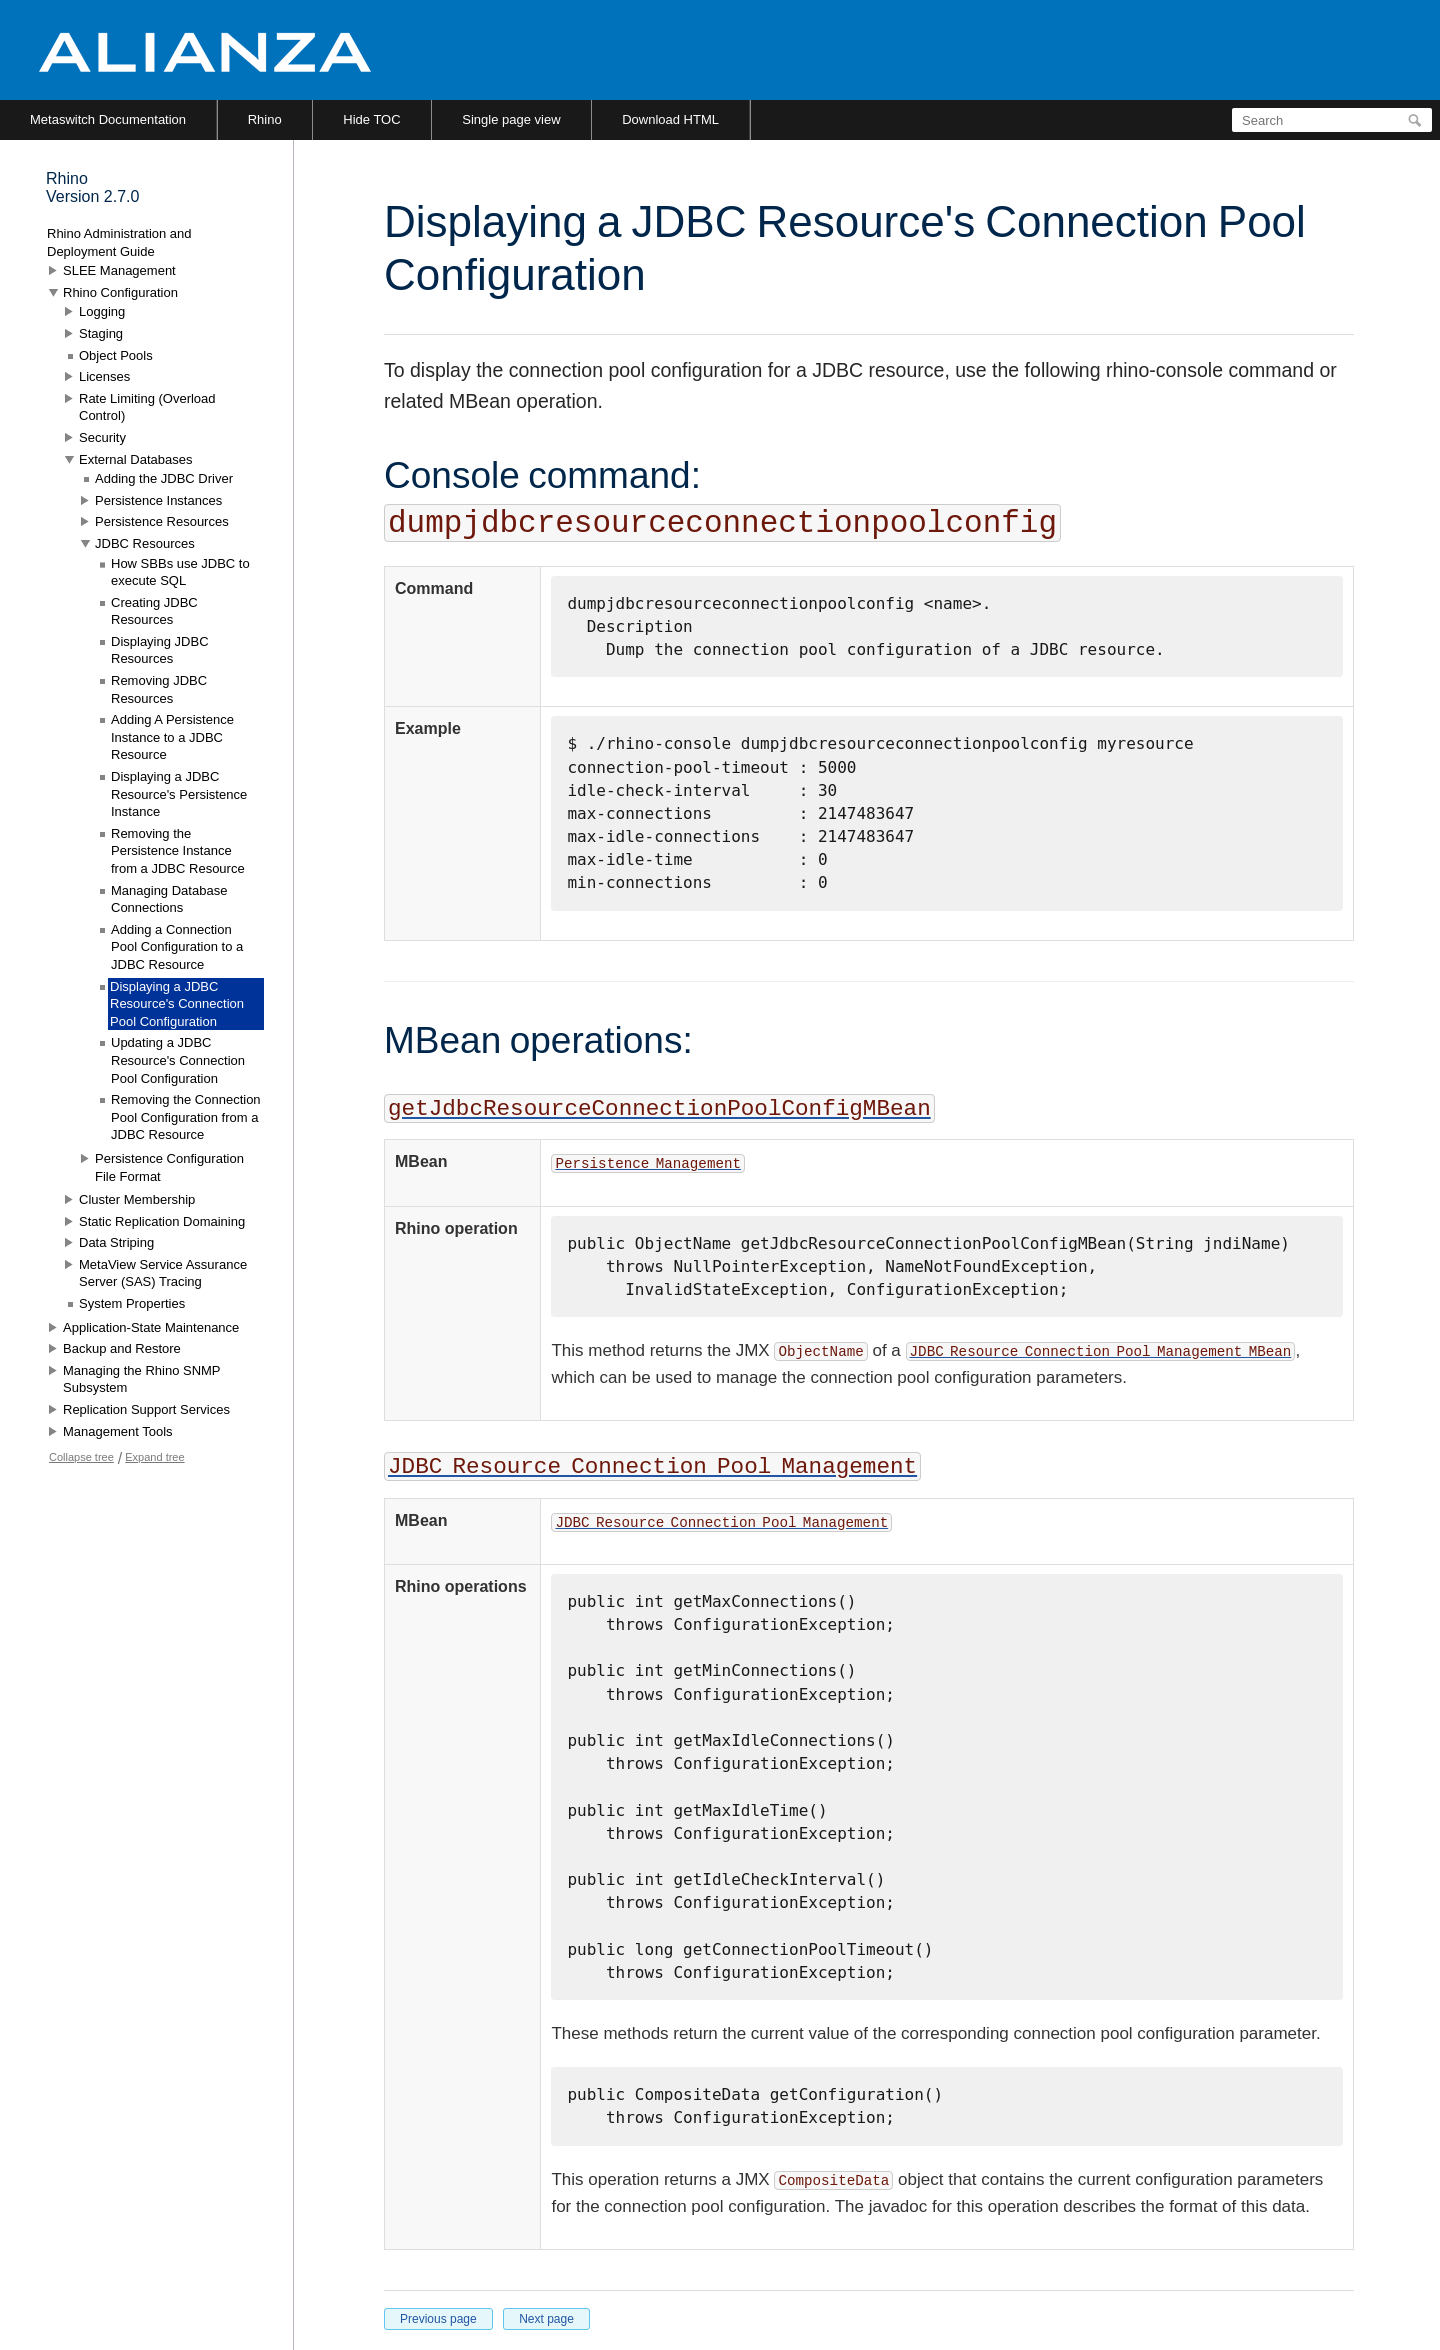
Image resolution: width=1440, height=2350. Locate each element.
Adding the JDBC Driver (164, 478)
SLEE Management (119, 270)
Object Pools (116, 355)
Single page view (511, 119)
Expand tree (154, 1457)
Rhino (265, 119)
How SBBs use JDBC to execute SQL (180, 572)
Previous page (438, 2319)
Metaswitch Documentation (108, 119)
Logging (102, 311)
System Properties (132, 1303)
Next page (546, 2319)
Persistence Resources (162, 521)
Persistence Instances (158, 500)
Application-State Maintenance (151, 1327)
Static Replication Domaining (162, 1221)
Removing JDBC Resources (159, 689)
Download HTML (670, 119)
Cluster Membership (137, 1199)
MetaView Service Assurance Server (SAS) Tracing (163, 1273)
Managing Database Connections (169, 899)
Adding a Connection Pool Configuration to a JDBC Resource (177, 947)
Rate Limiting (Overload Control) (147, 407)
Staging (101, 333)
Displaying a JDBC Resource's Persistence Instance (179, 794)
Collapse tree (81, 1457)
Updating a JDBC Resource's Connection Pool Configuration (178, 1060)
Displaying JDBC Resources (160, 650)
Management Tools (118, 1431)
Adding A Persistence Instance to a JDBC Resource (172, 737)
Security (102, 437)
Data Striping (116, 1242)
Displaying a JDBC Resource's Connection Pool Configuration (177, 1004)
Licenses (104, 376)
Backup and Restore (122, 1348)
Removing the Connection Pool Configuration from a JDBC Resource (186, 1117)
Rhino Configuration (120, 292)
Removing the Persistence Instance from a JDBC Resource (178, 851)
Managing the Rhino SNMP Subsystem (141, 1379)
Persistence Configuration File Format (169, 1167)
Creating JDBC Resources (154, 611)
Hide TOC (371, 119)
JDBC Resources (145, 543)
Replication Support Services (146, 1409)
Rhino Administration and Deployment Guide (119, 242)
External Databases (135, 459)
